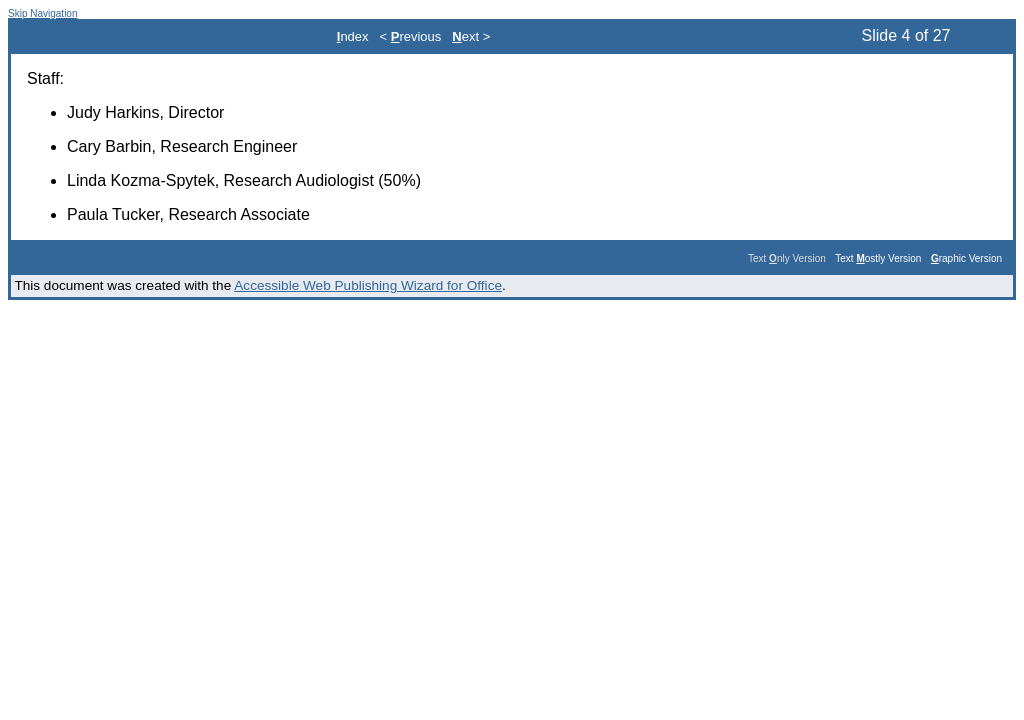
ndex (353, 36)
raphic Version (966, 258)
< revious (411, 36)
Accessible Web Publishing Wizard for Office (368, 285)
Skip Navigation (42, 13)
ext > (471, 36)
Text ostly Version (878, 258)
